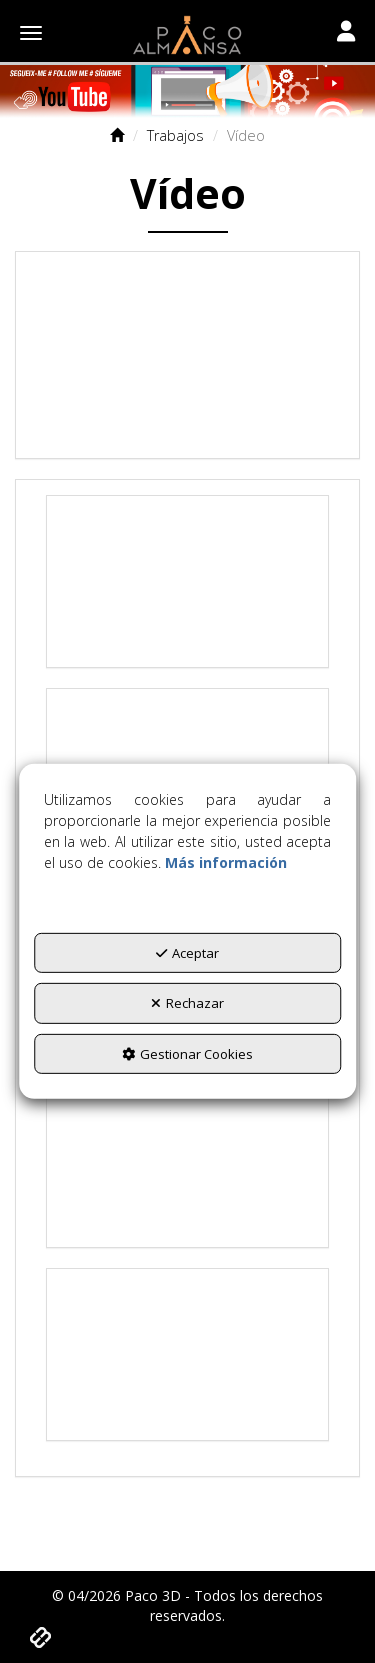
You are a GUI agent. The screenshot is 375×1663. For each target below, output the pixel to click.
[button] (187, 35)
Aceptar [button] (187, 952)
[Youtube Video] (187, 355)
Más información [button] (226, 861)
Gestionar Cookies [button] (187, 1054)
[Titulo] (187, 91)
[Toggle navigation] (346, 33)
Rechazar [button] (187, 1003)
